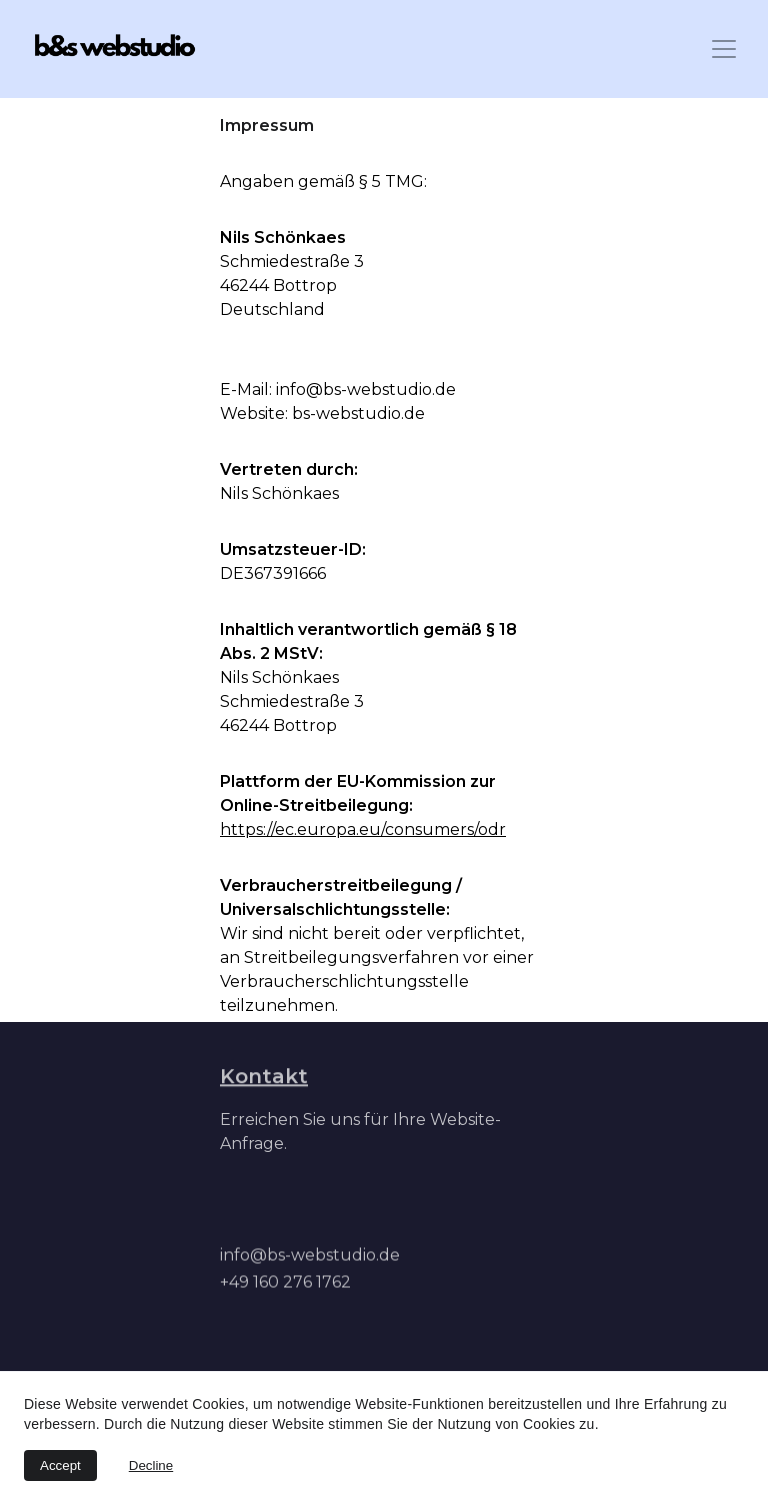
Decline (151, 1465)
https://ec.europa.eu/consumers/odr (363, 830)
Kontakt (264, 1077)
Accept (60, 1465)
